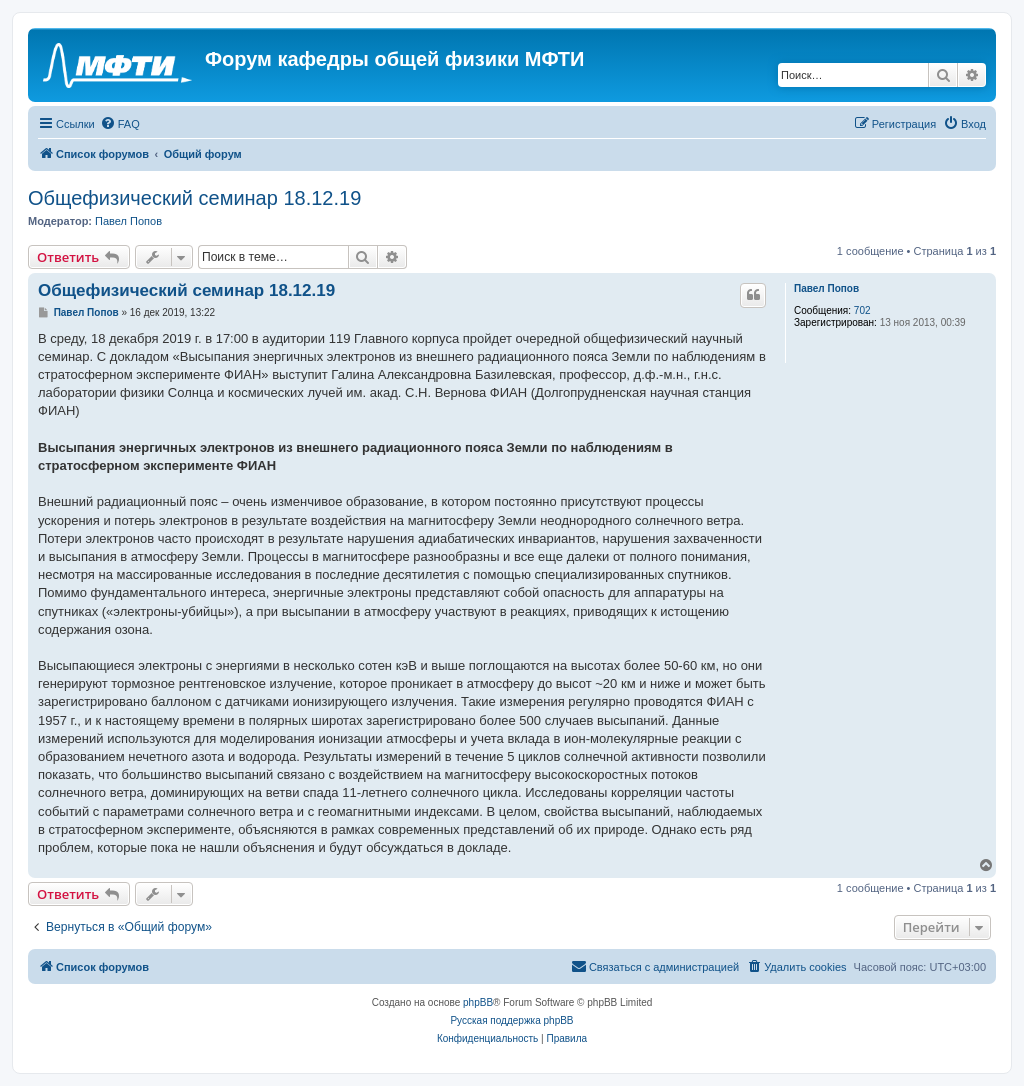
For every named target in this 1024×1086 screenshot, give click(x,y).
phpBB (478, 1002)
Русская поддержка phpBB (511, 1020)
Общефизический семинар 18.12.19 (194, 198)
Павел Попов (128, 221)
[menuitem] (120, 124)
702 (862, 310)
